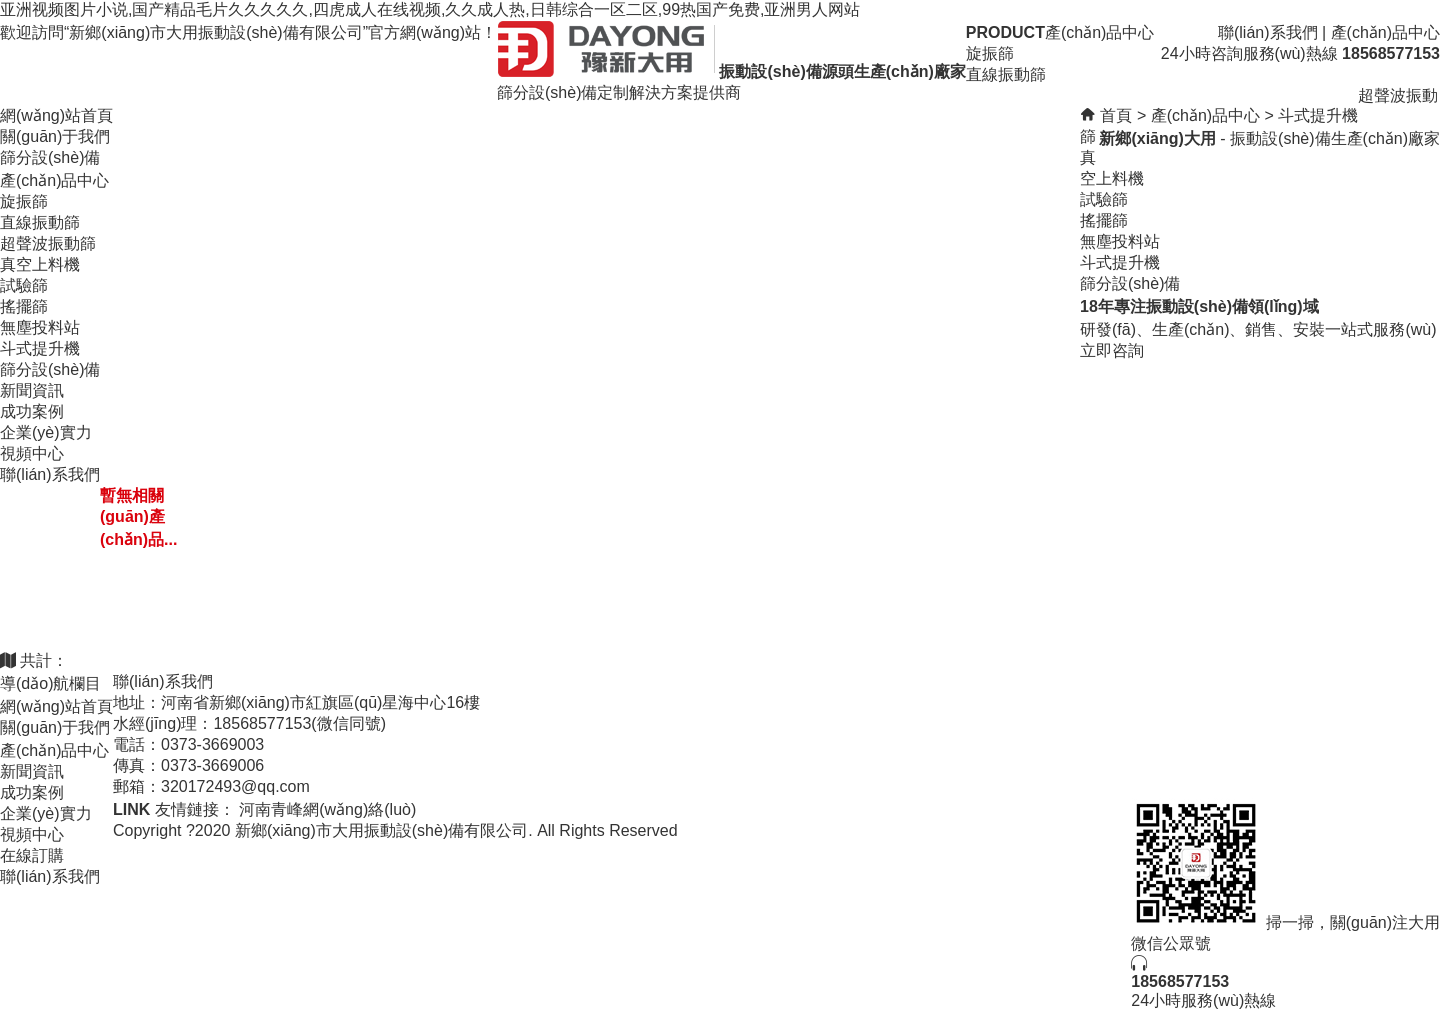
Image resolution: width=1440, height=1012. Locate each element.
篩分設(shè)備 (50, 157)
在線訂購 (32, 855)
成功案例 (32, 411)
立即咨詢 (1112, 350)
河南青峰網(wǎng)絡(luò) (327, 809)
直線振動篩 (40, 222)
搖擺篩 (24, 306)
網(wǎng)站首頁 (56, 115)
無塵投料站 (40, 327)
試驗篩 (24, 285)
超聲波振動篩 (48, 243)
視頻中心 (32, 453)
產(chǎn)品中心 (1385, 32)
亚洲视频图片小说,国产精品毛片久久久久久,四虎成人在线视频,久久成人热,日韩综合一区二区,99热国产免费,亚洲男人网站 (430, 9)
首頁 (1116, 115)
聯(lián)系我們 (1268, 32)
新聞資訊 (32, 390)
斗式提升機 (40, 348)
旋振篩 (24, 201)
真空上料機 (40, 264)
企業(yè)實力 (46, 432)
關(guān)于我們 (55, 136)
